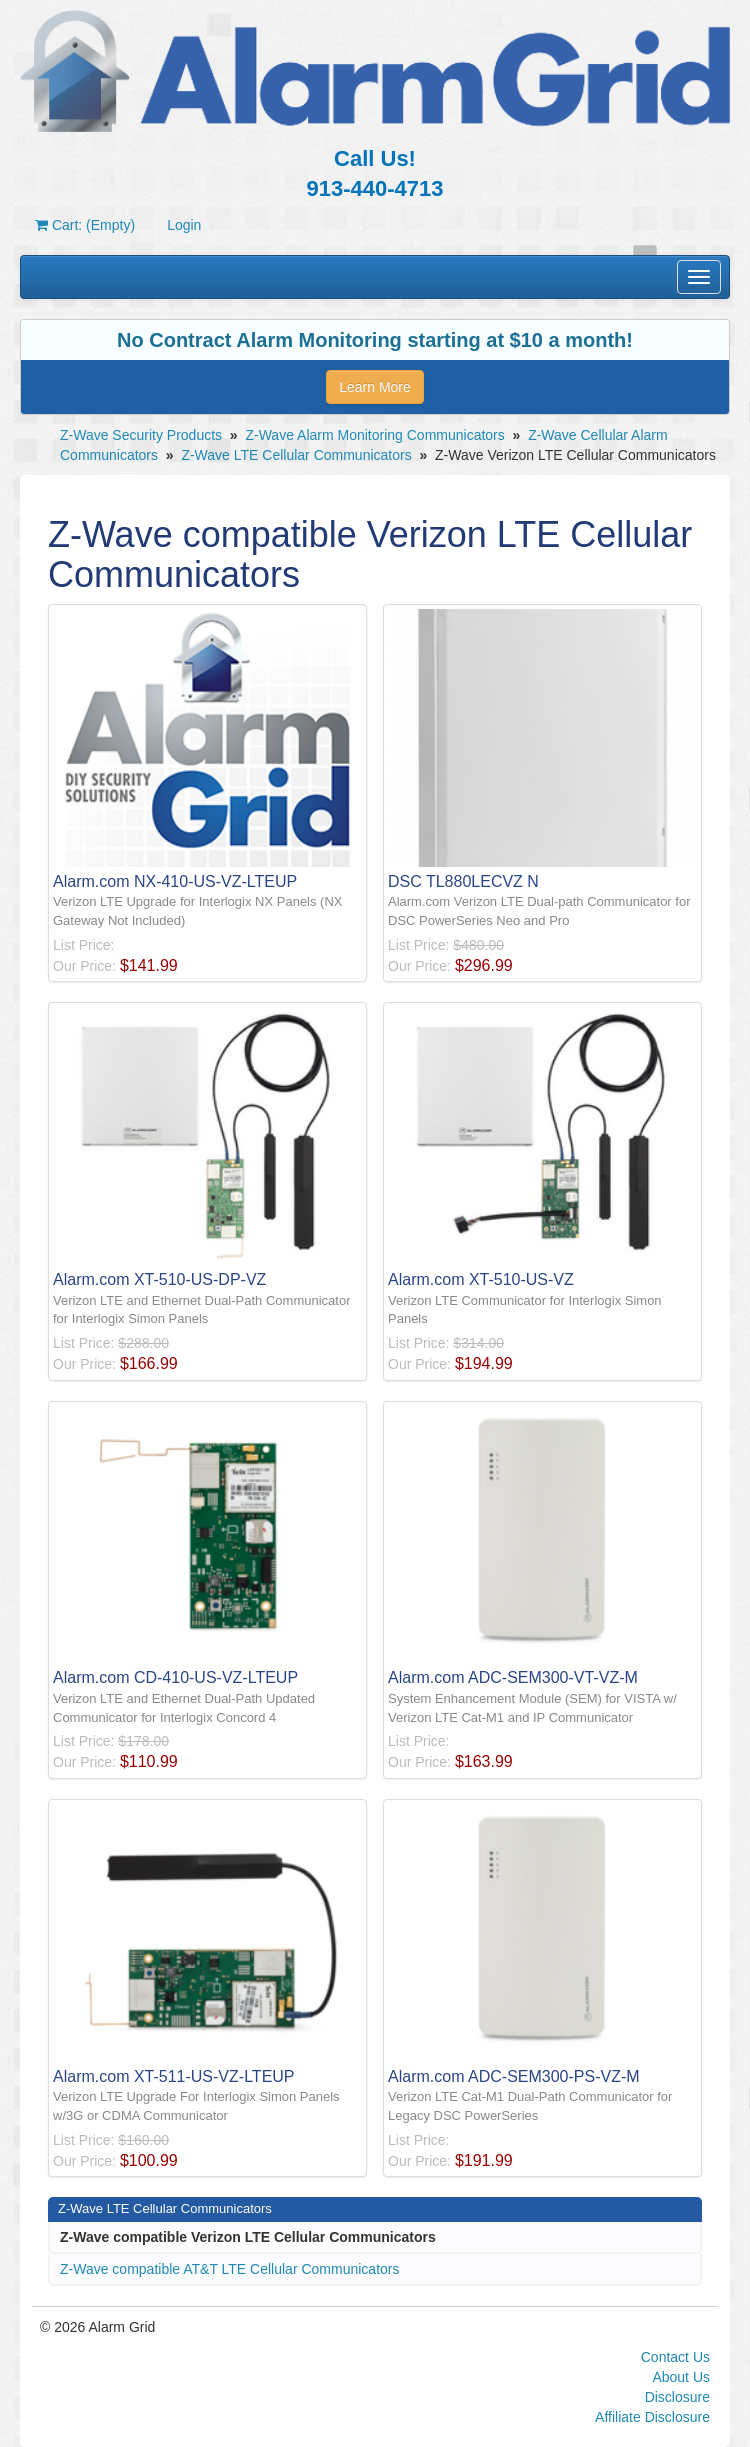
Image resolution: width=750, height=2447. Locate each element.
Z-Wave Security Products (141, 435)
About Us (681, 2377)
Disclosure (677, 2397)
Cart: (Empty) (85, 225)
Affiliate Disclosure (652, 2417)
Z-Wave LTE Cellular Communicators (296, 455)
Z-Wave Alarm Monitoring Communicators (374, 435)
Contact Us (675, 2357)
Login (184, 225)
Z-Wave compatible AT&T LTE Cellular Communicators (229, 2269)
